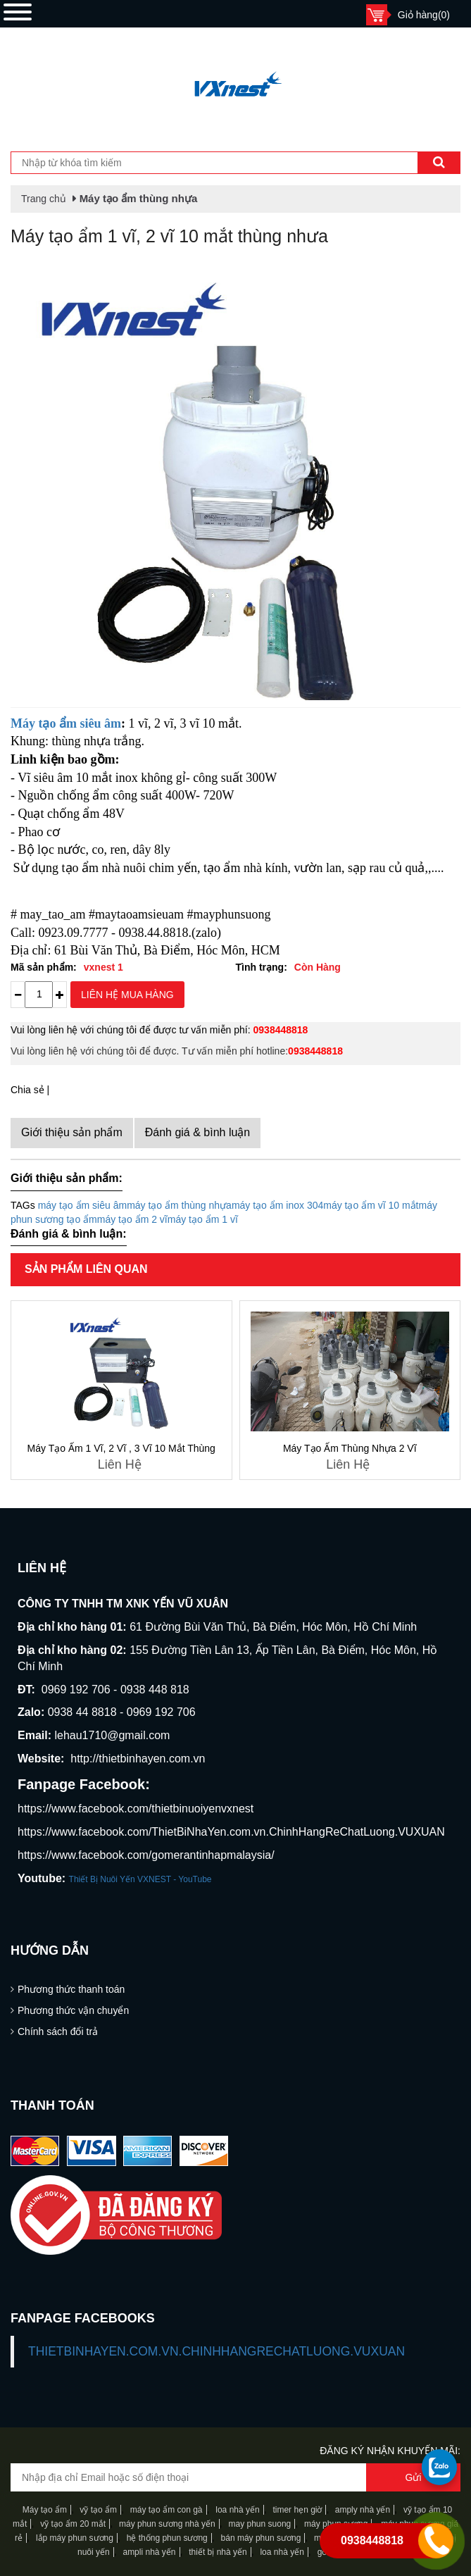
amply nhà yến (361, 2510)
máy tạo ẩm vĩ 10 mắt (370, 1205)
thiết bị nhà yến (217, 2552)
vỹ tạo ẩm (97, 2510)
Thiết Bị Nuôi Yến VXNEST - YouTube (140, 1879)
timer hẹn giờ (297, 2510)
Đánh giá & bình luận (198, 1132)
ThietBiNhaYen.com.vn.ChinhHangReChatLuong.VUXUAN (216, 2351)
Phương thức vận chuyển (73, 2010)
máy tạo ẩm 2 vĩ (132, 1219)
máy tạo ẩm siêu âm (82, 1205)
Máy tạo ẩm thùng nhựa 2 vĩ (350, 1448)
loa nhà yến (237, 2510)
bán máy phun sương (261, 2538)
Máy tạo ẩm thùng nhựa (139, 198)
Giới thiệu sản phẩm (72, 1132)
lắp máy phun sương (74, 2538)
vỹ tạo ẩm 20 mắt (73, 2524)
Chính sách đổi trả (58, 2031)
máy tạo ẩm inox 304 (277, 1205)
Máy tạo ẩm (45, 2510)
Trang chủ (43, 198)
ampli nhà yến (149, 2552)
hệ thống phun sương (167, 2538)
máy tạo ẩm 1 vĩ (203, 1219)
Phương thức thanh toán (71, 1989)
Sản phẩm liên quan (86, 1269)
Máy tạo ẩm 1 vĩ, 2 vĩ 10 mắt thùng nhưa (169, 236)
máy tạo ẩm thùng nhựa (179, 1205)
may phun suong (260, 2524)
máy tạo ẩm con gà (166, 2510)
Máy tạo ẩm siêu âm (66, 723)
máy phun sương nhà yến (167, 2524)
